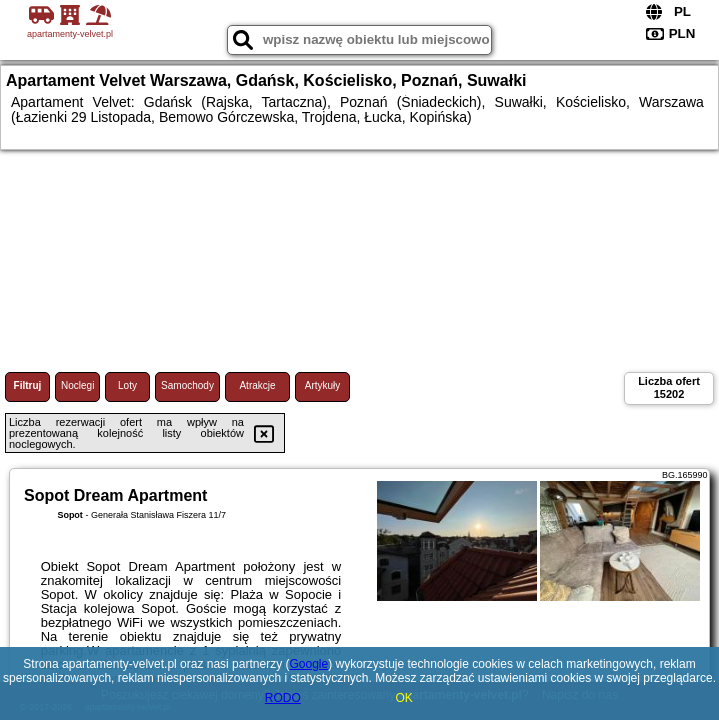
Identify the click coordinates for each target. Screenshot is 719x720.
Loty (127, 385)
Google (308, 664)
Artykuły (323, 385)
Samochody (187, 385)
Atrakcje (257, 385)
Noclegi (77, 385)
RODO (283, 698)
